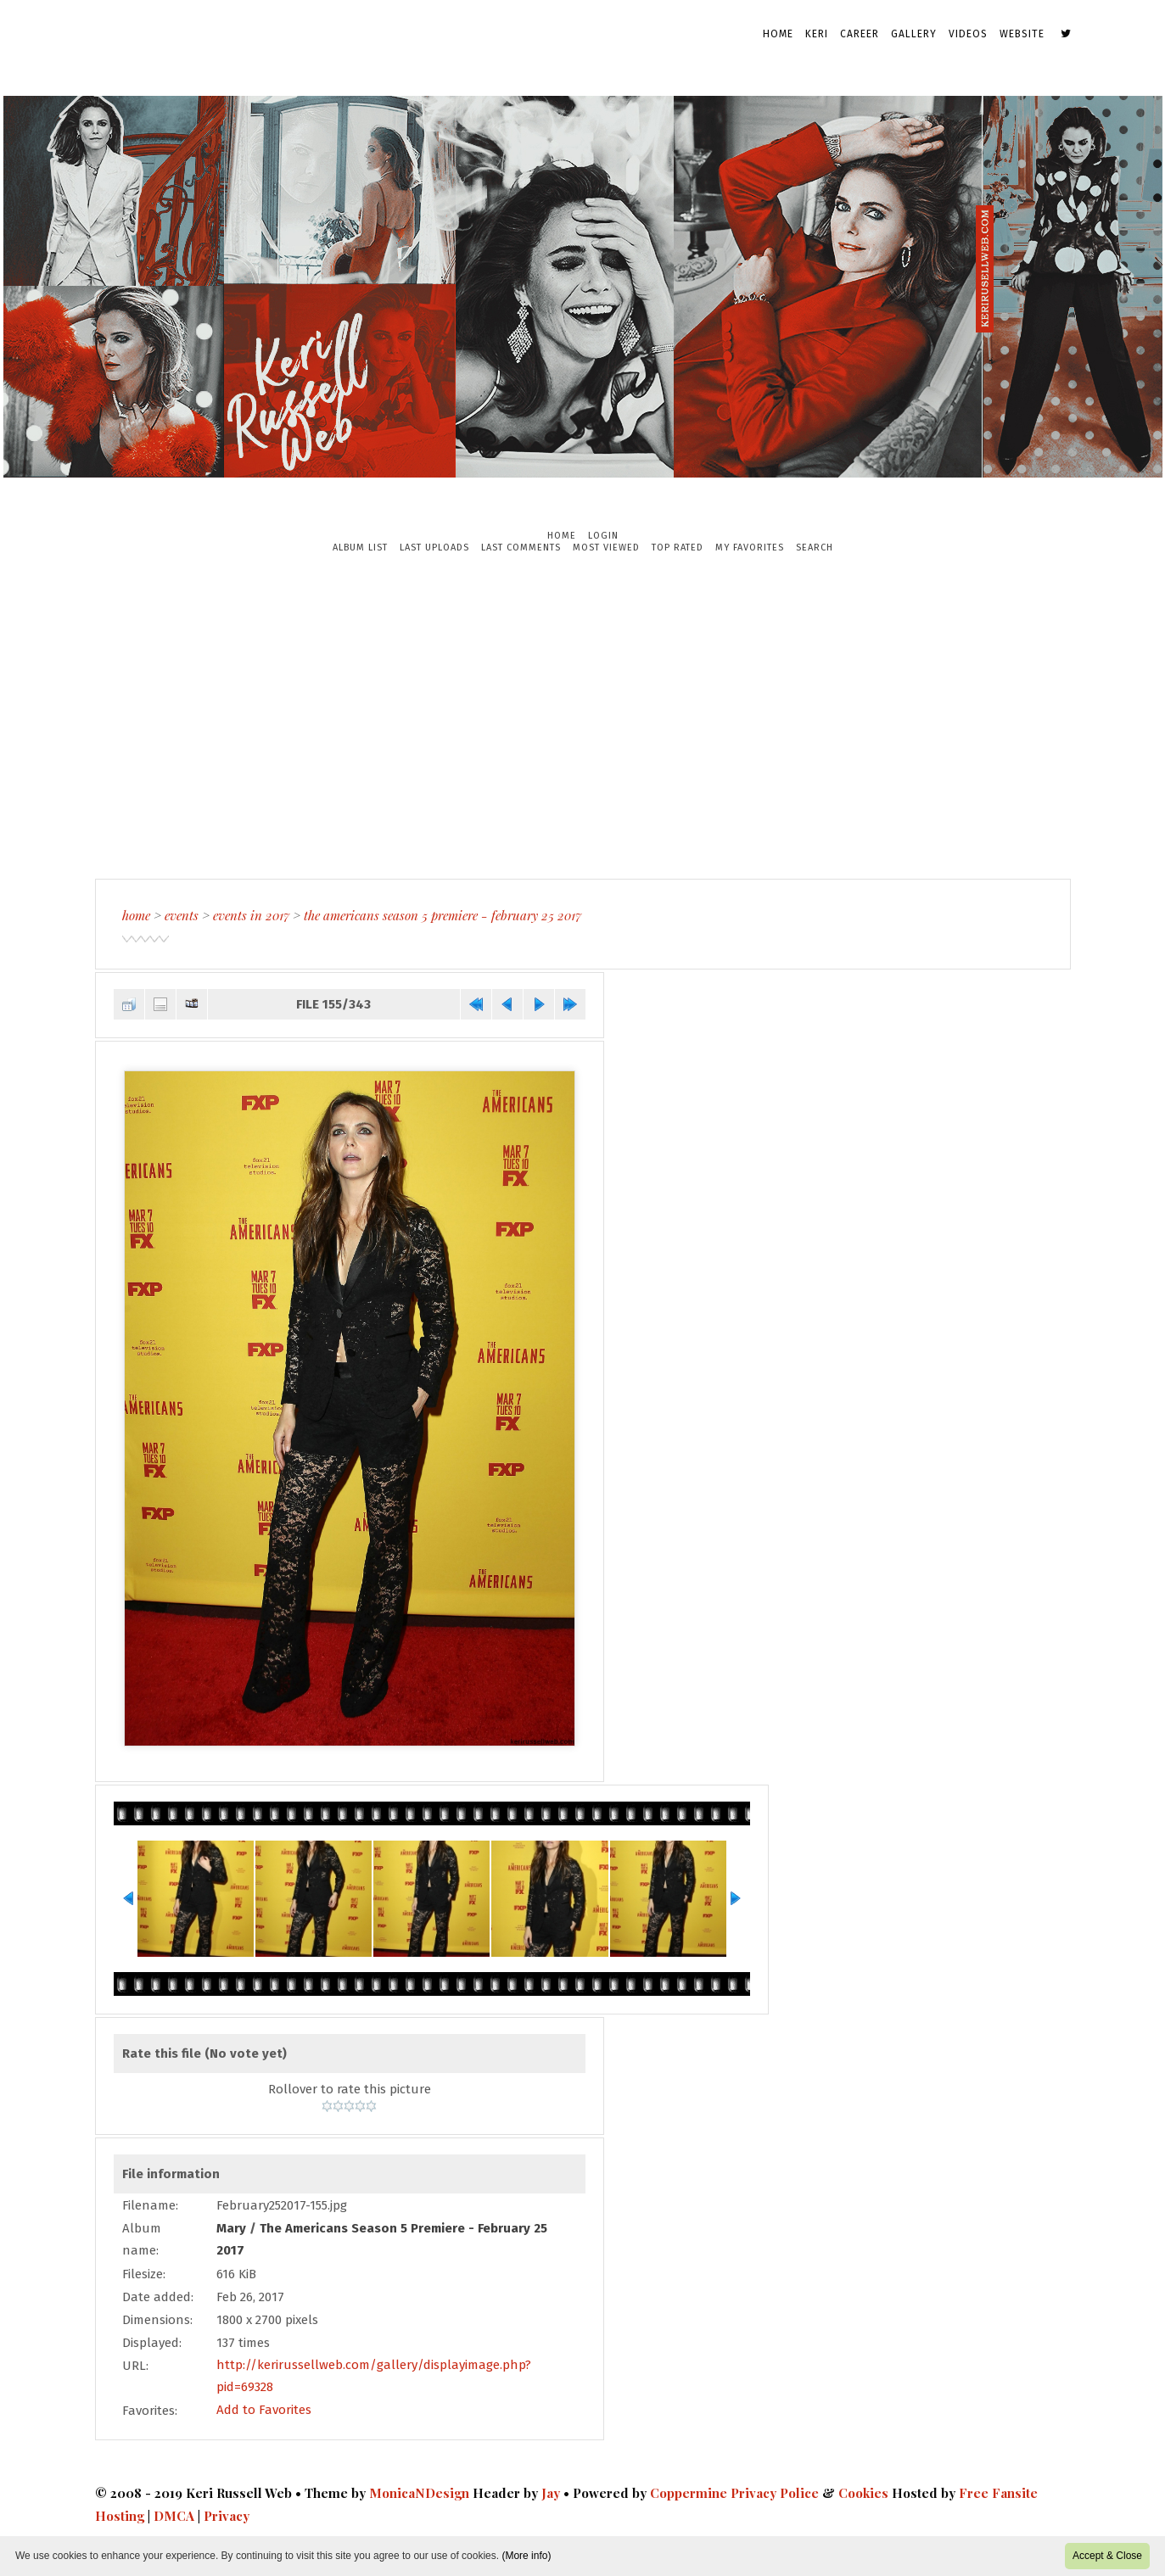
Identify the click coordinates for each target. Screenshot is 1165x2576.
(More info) (526, 2556)
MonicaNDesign (419, 2491)
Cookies (863, 2491)
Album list (360, 547)
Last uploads (434, 547)
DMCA (174, 2513)
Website (1022, 34)
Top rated (677, 547)
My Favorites (749, 547)
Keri (816, 34)
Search (814, 547)
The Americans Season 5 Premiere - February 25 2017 (442, 915)
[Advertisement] (583, 716)
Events (182, 915)
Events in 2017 (251, 915)
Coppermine (688, 2491)
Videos (968, 34)
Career (859, 34)
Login (603, 535)
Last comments (521, 547)
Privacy (226, 2513)
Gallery (914, 34)
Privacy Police (775, 2491)
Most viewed (606, 547)
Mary (231, 2227)
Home (778, 34)
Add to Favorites (263, 2409)
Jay (550, 2491)
